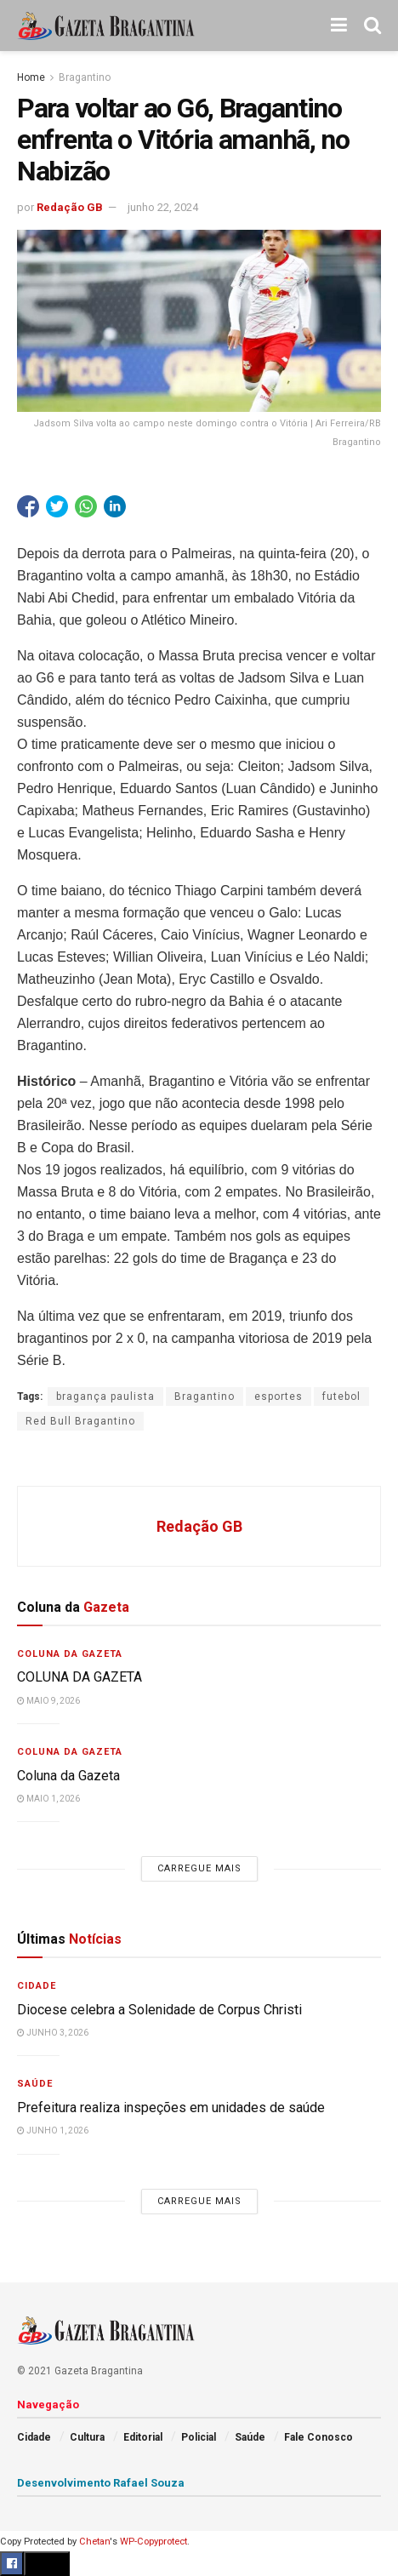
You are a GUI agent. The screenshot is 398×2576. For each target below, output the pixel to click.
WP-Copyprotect (153, 2541)
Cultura (87, 2437)
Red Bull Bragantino (80, 1421)
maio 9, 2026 (48, 1700)
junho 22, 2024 (163, 207)
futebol (341, 1396)
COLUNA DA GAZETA (79, 1677)
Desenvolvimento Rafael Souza (101, 2482)
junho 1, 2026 (52, 2130)
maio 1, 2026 (48, 1798)
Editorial (142, 2437)
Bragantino (85, 77)
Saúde (35, 2083)
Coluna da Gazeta (69, 1653)
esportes (278, 1396)
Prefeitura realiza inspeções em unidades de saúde (171, 2107)
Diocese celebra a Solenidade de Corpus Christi (159, 2010)
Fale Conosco (318, 2437)
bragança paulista (105, 1396)
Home (31, 77)
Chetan (94, 2541)
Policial (198, 2437)
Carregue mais (199, 1868)
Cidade (36, 1985)
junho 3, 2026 (52, 2032)
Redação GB (70, 207)
